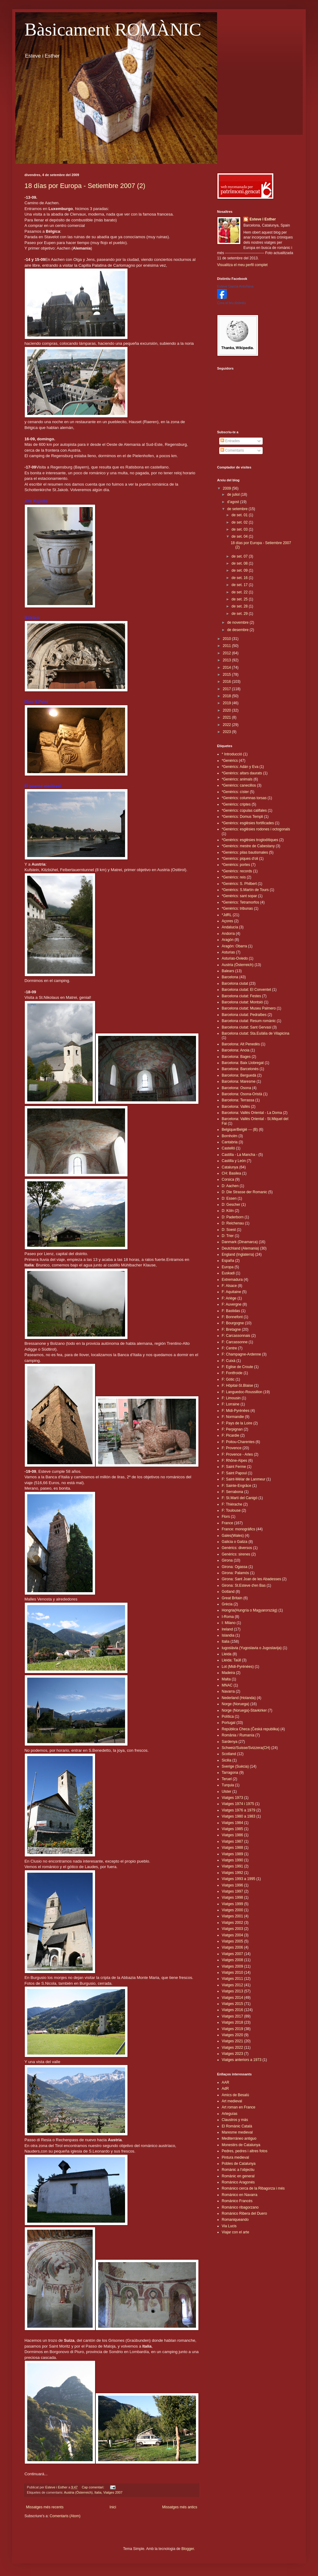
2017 (227, 689)
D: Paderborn (232, 1217)
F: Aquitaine (231, 1292)
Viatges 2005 (232, 1941)
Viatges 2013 (232, 1991)
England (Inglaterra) (238, 1254)
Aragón (228, 940)
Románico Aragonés (238, 2182)
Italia (98, 2492)
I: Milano (228, 1623)
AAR (225, 2082)
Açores (227, 921)
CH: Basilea (231, 1173)
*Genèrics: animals (237, 779)
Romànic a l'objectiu (238, 2170)
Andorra (228, 933)
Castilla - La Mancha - (239, 1155)
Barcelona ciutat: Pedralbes (244, 1015)
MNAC (227, 1685)
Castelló (228, 1148)
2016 (227, 681)
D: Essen (229, 1198)
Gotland (228, 1591)
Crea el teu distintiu (231, 303)
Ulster (226, 1791)
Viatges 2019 (232, 2029)
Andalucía (230, 927)
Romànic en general (238, 2176)
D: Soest (229, 1230)
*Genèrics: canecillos (239, 785)
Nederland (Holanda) (239, 1698)
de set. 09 (240, 570)
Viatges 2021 (232, 2041)
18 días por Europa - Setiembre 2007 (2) (84, 186)
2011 (227, 646)
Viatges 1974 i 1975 (238, 1804)
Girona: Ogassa (234, 1567)
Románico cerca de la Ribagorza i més (253, 2188)
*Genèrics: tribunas (237, 908)
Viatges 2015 (232, 2004)
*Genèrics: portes (236, 865)
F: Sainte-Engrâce (236, 1486)
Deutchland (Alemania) (240, 1248)
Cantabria (230, 1142)
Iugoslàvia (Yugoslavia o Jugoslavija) (252, 1648)
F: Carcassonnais (236, 1335)
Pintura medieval (235, 2157)
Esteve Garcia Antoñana (235, 286)
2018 (227, 696)
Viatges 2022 (232, 2047)
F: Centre (229, 1348)
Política (228, 1716)
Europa (228, 1267)
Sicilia (226, 1760)
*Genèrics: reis (234, 877)
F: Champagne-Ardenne (241, 1354)
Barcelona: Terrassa (238, 1100)
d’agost (233, 502)
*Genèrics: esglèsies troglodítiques (250, 840)
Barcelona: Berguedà (239, 1075)
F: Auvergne (232, 1304)
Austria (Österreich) (78, 2492)
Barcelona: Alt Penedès (241, 1044)
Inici (112, 2507)
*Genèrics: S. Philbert (239, 884)
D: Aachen (230, 1186)
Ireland (227, 1629)
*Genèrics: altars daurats (242, 773)
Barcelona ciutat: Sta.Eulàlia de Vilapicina (255, 1033)
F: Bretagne (231, 1329)
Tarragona (230, 1772)
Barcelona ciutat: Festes (241, 996)
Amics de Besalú (235, 2095)
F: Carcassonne (235, 1342)
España (228, 1260)
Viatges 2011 (232, 1978)
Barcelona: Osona (236, 1088)
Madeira (228, 1673)
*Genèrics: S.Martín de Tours (245, 890)
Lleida (226, 1654)
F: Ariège (229, 1298)
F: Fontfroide (232, 1373)
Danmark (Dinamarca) (240, 1242)
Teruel (227, 1779)
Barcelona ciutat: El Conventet (246, 989)
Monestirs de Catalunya (241, 2145)
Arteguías (229, 2114)
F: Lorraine (230, 1404)
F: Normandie (233, 1417)
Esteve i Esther (263, 219)
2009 (227, 488)
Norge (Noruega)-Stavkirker (244, 1710)
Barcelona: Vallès (236, 1106)
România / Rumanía (238, 1735)
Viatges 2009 (232, 1966)
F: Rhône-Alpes (234, 1460)
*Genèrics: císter (235, 792)
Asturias (228, 952)
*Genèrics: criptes (236, 804)
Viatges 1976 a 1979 (238, 1810)
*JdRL (227, 915)
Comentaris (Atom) (65, 2516)
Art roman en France (238, 2107)
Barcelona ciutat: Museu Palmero (249, 1008)
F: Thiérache (232, 1504)
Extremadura (232, 1279)
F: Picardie (230, 1435)
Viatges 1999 (232, 1904)
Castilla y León (234, 1161)
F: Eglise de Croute (237, 1367)
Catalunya (230, 1167)
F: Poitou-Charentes (238, 1442)
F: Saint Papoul (234, 1473)
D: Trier (228, 1236)
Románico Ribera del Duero (244, 2213)
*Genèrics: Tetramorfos (240, 902)
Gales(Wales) (233, 1535)
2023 (227, 732)
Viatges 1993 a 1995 (238, 1879)
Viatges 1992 (232, 1873)
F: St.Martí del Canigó (239, 1498)
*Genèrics (230, 760)
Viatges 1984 (232, 1823)
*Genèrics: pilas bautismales (245, 852)
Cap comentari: (93, 2487)
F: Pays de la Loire (237, 1423)
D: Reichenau (233, 1223)
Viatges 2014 (232, 1997)
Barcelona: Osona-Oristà (242, 1094)
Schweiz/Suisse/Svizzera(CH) (246, 1748)
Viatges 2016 (232, 2010)
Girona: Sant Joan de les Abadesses (251, 1579)
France (227, 1523)
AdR (225, 2088)
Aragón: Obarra (234, 946)
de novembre (238, 622)
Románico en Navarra (239, 2195)
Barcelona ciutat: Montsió (242, 1002)
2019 (227, 703)
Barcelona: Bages (236, 1057)
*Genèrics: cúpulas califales (244, 810)
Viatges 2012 (232, 1985)
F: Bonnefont (232, 1317)
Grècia (227, 1604)
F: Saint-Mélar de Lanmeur (243, 1479)
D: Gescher (231, 1204)
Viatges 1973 (232, 1798)
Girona (227, 1560)
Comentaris (232, 450)
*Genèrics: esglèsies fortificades (248, 823)
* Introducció (232, 754)
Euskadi (228, 1273)
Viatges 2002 (232, 1922)
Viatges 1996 (232, 1885)
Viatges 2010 (232, 1972)
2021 (227, 717)
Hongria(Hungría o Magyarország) (249, 1610)
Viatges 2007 (113, 2492)
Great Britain (232, 1598)
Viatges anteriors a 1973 (241, 2060)
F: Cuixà (228, 1361)
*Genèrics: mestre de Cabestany (248, 846)
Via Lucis (229, 2226)
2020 (227, 710)
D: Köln (228, 1211)
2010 (227, 639)
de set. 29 (240, 613)
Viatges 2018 (232, 2022)
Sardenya (229, 1741)
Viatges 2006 (232, 1947)
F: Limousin (231, 1398)
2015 (227, 674)
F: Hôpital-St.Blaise (237, 1385)
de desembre (238, 630)
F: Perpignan (232, 1429)
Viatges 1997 (232, 1891)
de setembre (238, 509)
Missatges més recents (45, 2507)
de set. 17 (240, 585)
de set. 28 (240, 606)
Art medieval (232, 2101)
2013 (227, 660)
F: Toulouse (231, 1510)
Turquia (228, 1785)
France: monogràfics (238, 1529)
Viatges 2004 (232, 1935)
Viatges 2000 (232, 1910)
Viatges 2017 (232, 2016)
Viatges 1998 (232, 1897)
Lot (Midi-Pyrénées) (238, 1666)
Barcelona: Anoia (236, 1050)
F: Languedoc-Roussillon (242, 1392)
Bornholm (229, 1136)
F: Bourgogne (233, 1323)
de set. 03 (240, 529)
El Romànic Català (237, 2126)
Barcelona (230, 977)
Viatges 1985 (232, 1829)
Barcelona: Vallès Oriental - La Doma (252, 1113)
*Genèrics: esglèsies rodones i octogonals (256, 829)
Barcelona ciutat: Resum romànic (249, 1021)
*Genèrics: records (237, 871)
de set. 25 (240, 599)
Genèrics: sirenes (236, 1554)
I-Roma (228, 1617)
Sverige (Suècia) (235, 1766)
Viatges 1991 (232, 1866)
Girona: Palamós (235, 1573)
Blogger (187, 2549)
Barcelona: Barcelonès (240, 1069)
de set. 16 (240, 578)
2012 (227, 653)
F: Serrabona (232, 1492)
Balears (228, 971)
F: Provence (232, 1448)
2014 (227, 667)
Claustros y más (235, 2120)
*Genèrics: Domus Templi (242, 816)
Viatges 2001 (232, 1916)
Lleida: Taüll (231, 1660)
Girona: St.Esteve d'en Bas (244, 1585)
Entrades (230, 441)
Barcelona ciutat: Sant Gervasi (246, 1027)
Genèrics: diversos (237, 1548)
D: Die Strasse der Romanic (244, 1192)
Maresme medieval (237, 2132)
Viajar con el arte (235, 2232)
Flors (226, 1516)
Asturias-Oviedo (235, 958)
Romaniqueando (235, 2219)
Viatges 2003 (232, 1929)
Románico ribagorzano (240, 2207)
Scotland (229, 1754)
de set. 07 (240, 556)
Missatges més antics (179, 2507)
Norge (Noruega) (235, 1704)
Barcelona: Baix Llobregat (243, 1063)
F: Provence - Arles (237, 1454)
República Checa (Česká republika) (250, 1729)
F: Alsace (229, 1286)
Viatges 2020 (232, 2035)
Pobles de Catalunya (239, 2163)
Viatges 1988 (232, 1847)
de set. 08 (240, 563)
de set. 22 (240, 592)
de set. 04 (240, 536)
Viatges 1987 (232, 1841)
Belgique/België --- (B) (240, 1129)
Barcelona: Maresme (239, 1081)
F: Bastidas (231, 1311)
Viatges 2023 (232, 2053)
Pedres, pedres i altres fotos (244, 2151)
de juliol (234, 494)
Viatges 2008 (232, 1960)
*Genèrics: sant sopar (239, 896)
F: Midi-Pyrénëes (236, 1410)
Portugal (228, 1722)
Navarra (228, 1691)
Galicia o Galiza (234, 1542)
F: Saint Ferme (234, 1467)
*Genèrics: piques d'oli (240, 858)
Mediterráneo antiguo (239, 2138)
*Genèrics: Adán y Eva (240, 767)
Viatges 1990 (232, 1860)
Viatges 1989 (232, 1854)
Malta (226, 1679)
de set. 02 (240, 522)
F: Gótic (228, 1379)
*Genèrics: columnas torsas (244, 798)
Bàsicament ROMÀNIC (112, 29)
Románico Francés (237, 2201)
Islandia (228, 1635)
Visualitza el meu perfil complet (242, 265)
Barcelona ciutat (235, 983)
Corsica (228, 1179)
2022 (227, 725)
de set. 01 (240, 515)
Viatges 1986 (232, 1835)
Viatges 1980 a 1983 (238, 1816)
